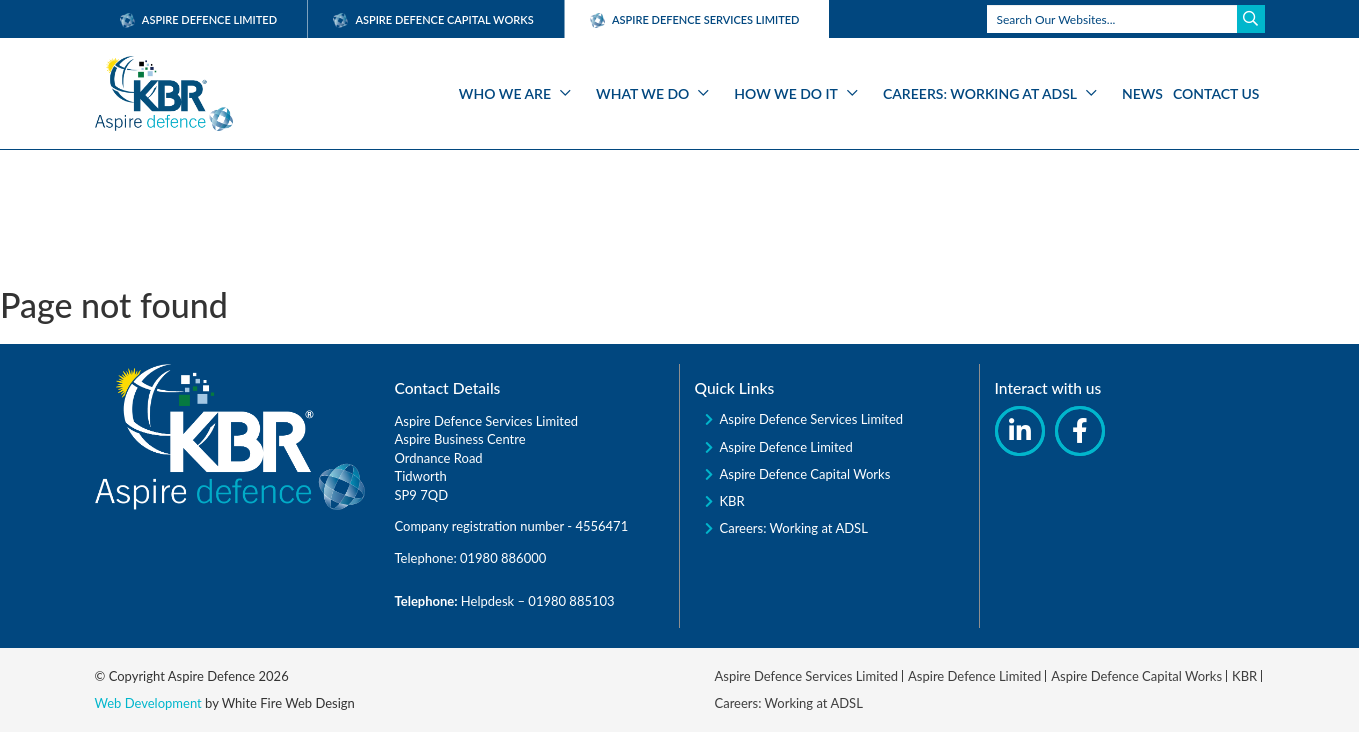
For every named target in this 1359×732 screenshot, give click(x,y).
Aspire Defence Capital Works (433, 19)
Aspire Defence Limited (199, 19)
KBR (732, 501)
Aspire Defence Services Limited (812, 419)
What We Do (642, 93)
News (1142, 93)
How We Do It (786, 93)
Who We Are (505, 93)
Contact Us (1216, 93)
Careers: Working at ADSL (980, 93)
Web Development (148, 703)
